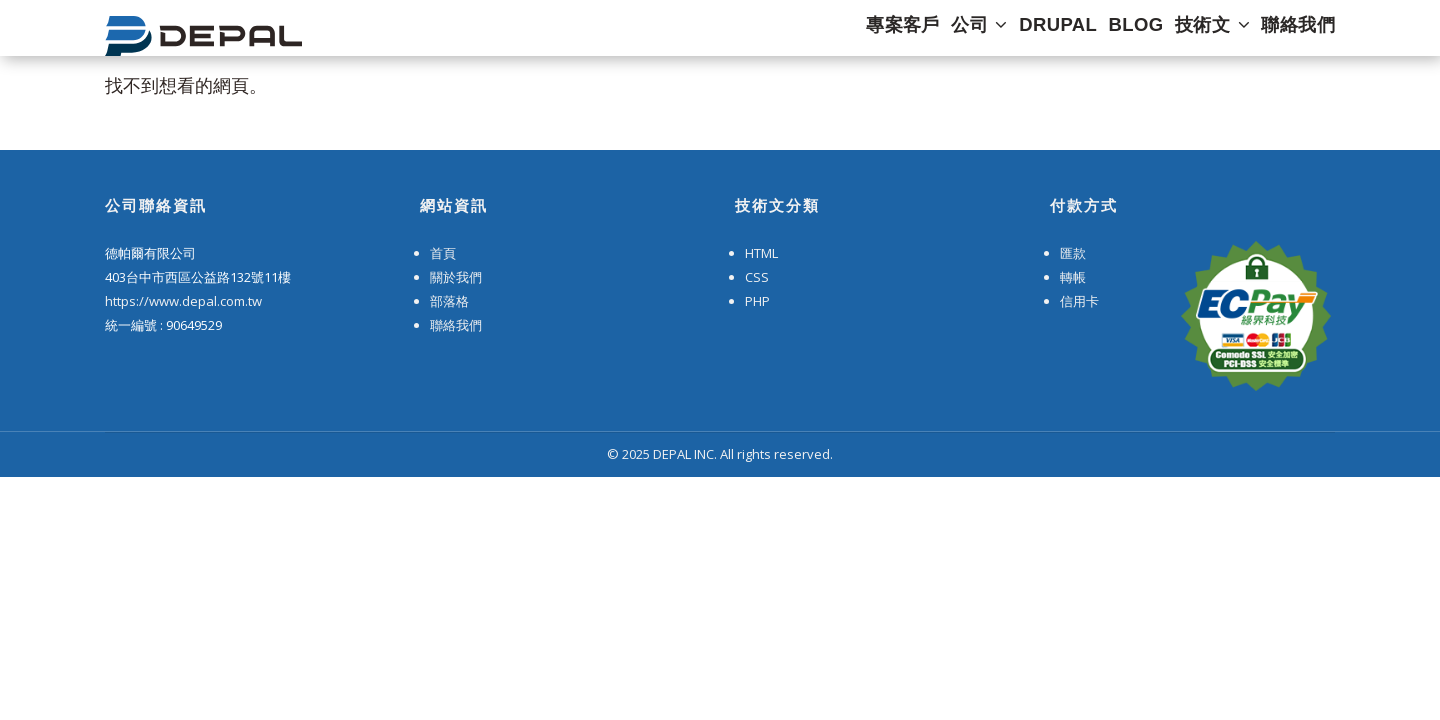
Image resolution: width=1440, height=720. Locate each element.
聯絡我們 (1301, 33)
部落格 (449, 301)
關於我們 (456, 277)
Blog (1112, 33)
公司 (929, 33)
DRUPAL (1021, 33)
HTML (761, 253)
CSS (757, 277)
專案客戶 (839, 33)
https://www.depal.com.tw (183, 301)
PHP (757, 301)
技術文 (1202, 33)
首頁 (443, 253)
